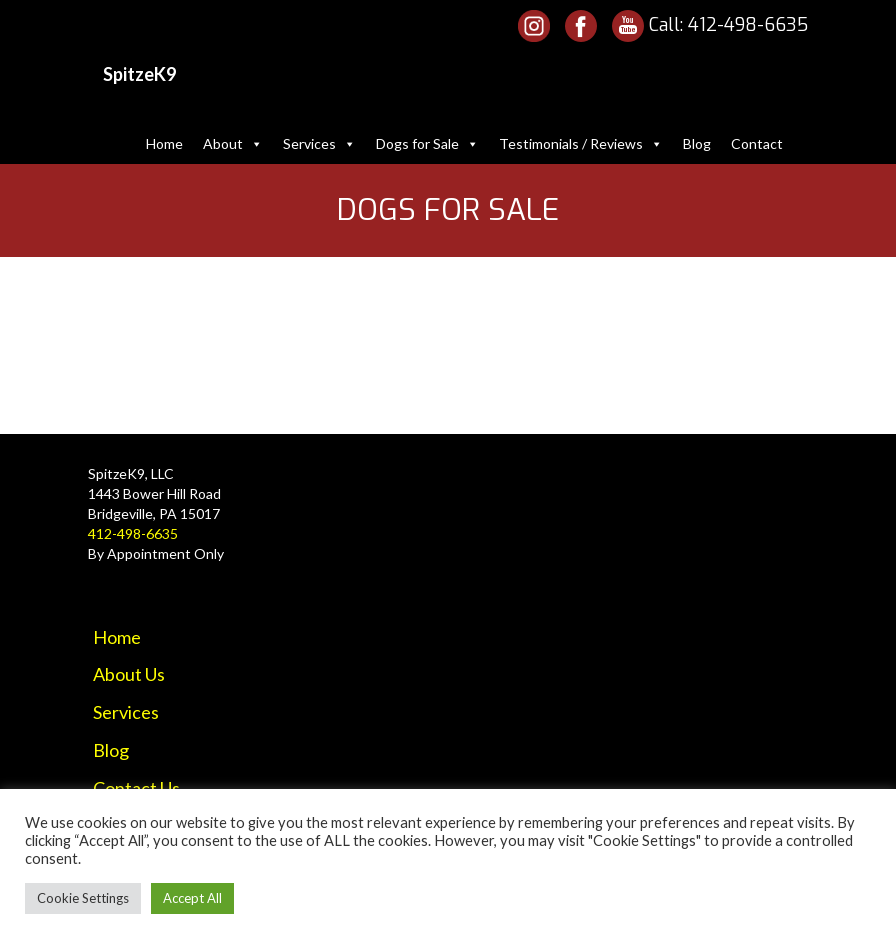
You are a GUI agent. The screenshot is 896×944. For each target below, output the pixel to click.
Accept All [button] (192, 898)
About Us (129, 674)
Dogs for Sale (427, 143)
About (233, 143)
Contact (757, 143)
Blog (697, 143)
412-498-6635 (748, 25)
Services (319, 143)
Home (164, 143)
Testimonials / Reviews (581, 143)
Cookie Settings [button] (83, 898)
